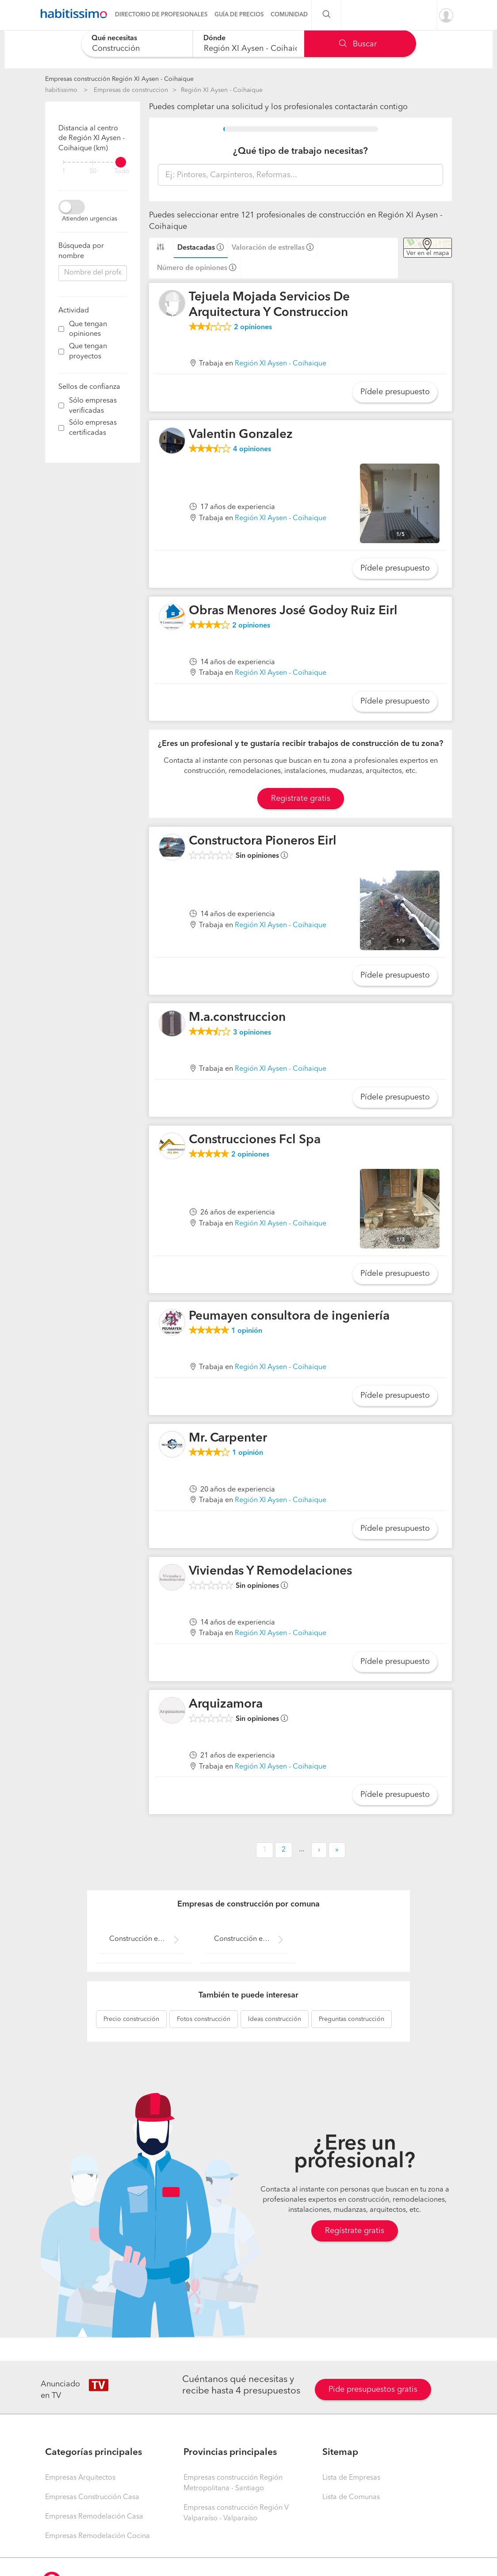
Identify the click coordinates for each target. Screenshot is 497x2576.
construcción (131, 2019)
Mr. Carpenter (228, 1438)
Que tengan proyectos (88, 351)
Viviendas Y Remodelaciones (270, 1571)
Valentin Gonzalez (241, 435)
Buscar (358, 44)
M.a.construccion (237, 1018)
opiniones (253, 327)
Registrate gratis (300, 799)
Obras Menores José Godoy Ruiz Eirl (293, 611)
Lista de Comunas (351, 2497)
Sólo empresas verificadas (93, 406)
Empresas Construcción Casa (92, 2497)
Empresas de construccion (131, 90)
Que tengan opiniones (88, 329)
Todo (121, 171)
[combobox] (137, 43)
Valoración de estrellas (268, 247)
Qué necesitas (114, 38)
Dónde (214, 38)
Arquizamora (226, 1704)
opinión (246, 1331)
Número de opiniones (192, 268)
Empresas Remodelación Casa (94, 2516)
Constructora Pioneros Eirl (262, 841)
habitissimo (61, 90)
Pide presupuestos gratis (373, 2389)
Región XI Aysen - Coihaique (222, 90)
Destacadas (196, 247)
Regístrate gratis (354, 2231)
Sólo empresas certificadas (93, 428)
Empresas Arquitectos (80, 2477)
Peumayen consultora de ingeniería (289, 1316)
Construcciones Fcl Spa (255, 1140)
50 (92, 171)
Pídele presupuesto (395, 392)
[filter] (92, 162)
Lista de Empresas (351, 2477)
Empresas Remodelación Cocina (97, 2536)
